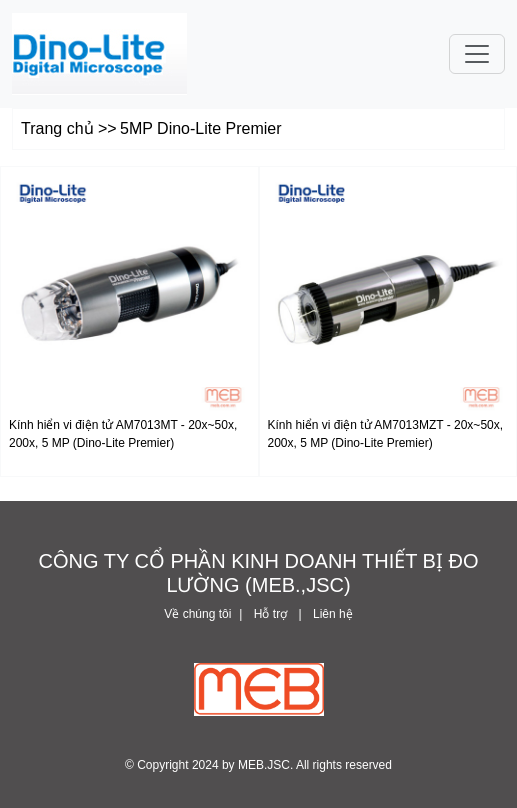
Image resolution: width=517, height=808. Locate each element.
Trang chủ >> (69, 128)
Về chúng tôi (197, 614)
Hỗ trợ (270, 614)
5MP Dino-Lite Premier (201, 128)
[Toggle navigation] (477, 54)
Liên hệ (331, 614)
